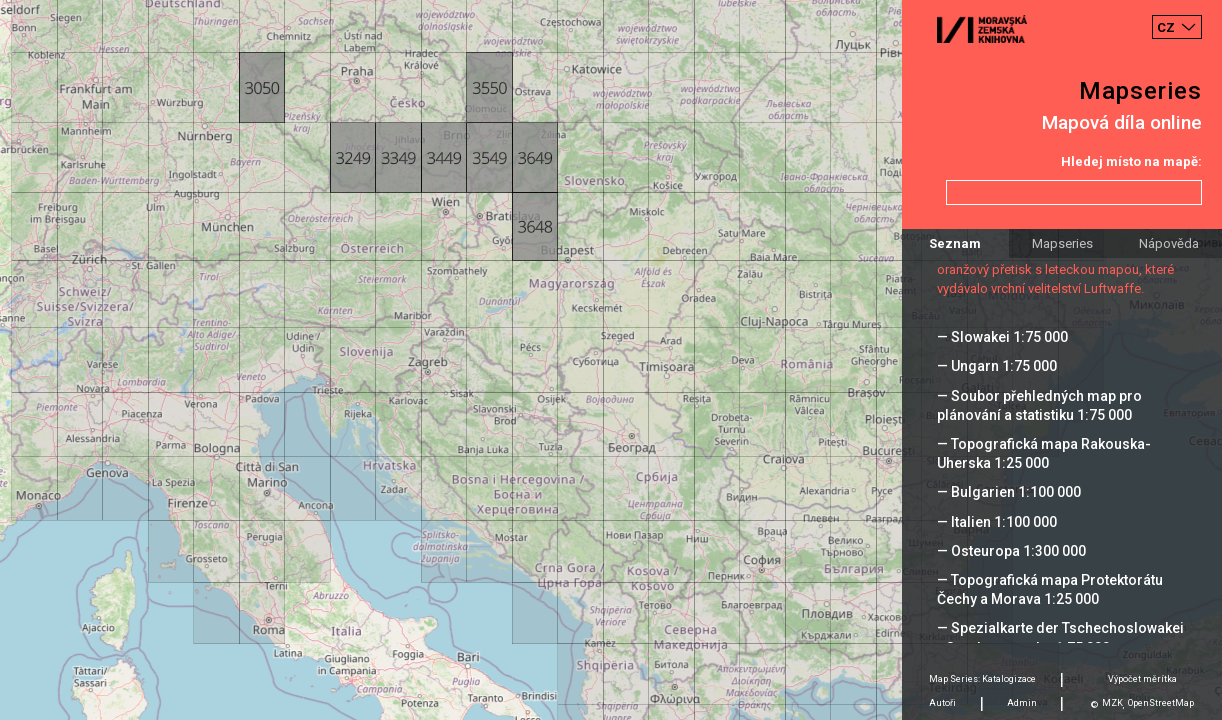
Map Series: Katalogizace (982, 679)
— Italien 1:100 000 (997, 522)
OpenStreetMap (1161, 703)
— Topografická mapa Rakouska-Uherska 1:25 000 (1044, 453)
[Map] (611, 360)
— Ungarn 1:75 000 (997, 366)
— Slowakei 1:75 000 (1002, 337)
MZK (1112, 703)
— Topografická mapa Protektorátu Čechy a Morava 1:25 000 (1050, 589)
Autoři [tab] (942, 703)
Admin (1022, 703)
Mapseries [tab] (1062, 243)
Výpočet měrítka (1142, 679)
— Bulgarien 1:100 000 (1009, 492)
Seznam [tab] (955, 243)
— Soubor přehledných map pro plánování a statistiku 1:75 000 (1039, 405)
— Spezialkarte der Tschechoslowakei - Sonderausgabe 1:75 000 (1060, 637)
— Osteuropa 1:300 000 (1011, 551)
